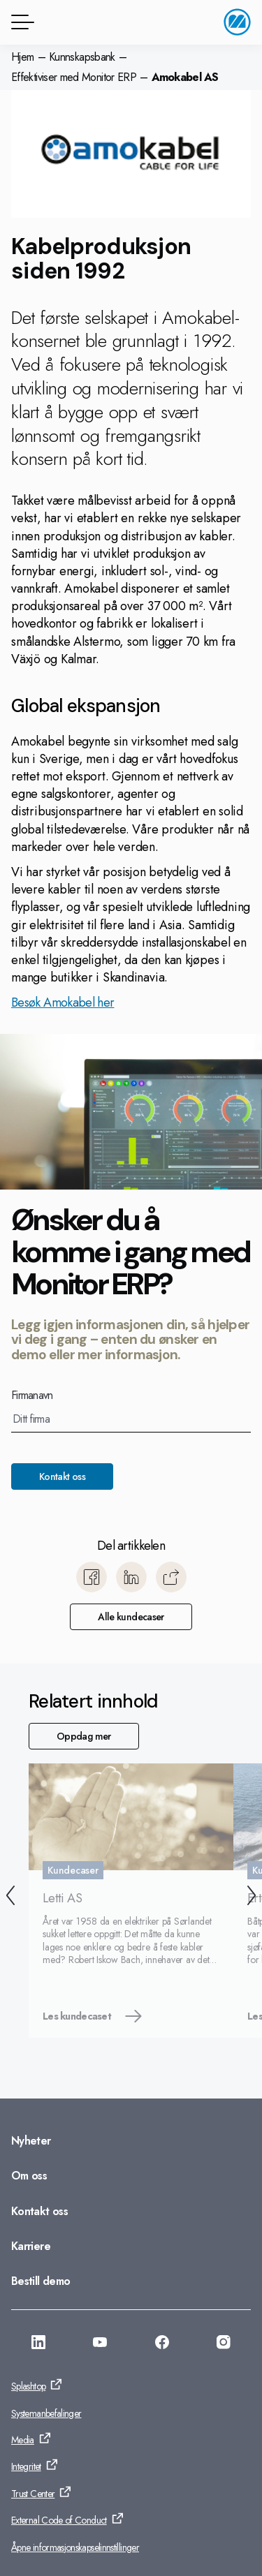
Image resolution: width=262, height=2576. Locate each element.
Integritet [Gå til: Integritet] (26, 2466)
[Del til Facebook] (91, 1577)
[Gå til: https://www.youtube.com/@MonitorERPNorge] (100, 2344)
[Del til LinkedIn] (131, 1577)
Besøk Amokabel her (62, 1002)
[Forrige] (10, 1897)
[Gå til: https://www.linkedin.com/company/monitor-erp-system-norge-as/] (38, 2344)
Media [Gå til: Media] (22, 2440)
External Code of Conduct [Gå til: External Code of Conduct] (59, 2520)
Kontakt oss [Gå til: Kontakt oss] (39, 2211)
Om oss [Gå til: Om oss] (29, 2176)
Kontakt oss (62, 1476)
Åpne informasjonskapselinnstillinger (75, 2547)
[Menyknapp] (20, 22)
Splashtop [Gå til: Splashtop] (28, 2386)
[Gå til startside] (237, 22)
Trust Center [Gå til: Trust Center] (32, 2494)
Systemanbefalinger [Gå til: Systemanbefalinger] (46, 2413)
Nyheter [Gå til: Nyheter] (31, 2141)
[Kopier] (171, 1577)
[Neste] (251, 1897)
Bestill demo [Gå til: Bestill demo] (40, 2281)
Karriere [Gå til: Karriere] (30, 2246)
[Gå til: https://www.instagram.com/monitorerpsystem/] (224, 2344)
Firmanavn (32, 1395)
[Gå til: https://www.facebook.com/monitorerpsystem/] (162, 2344)
